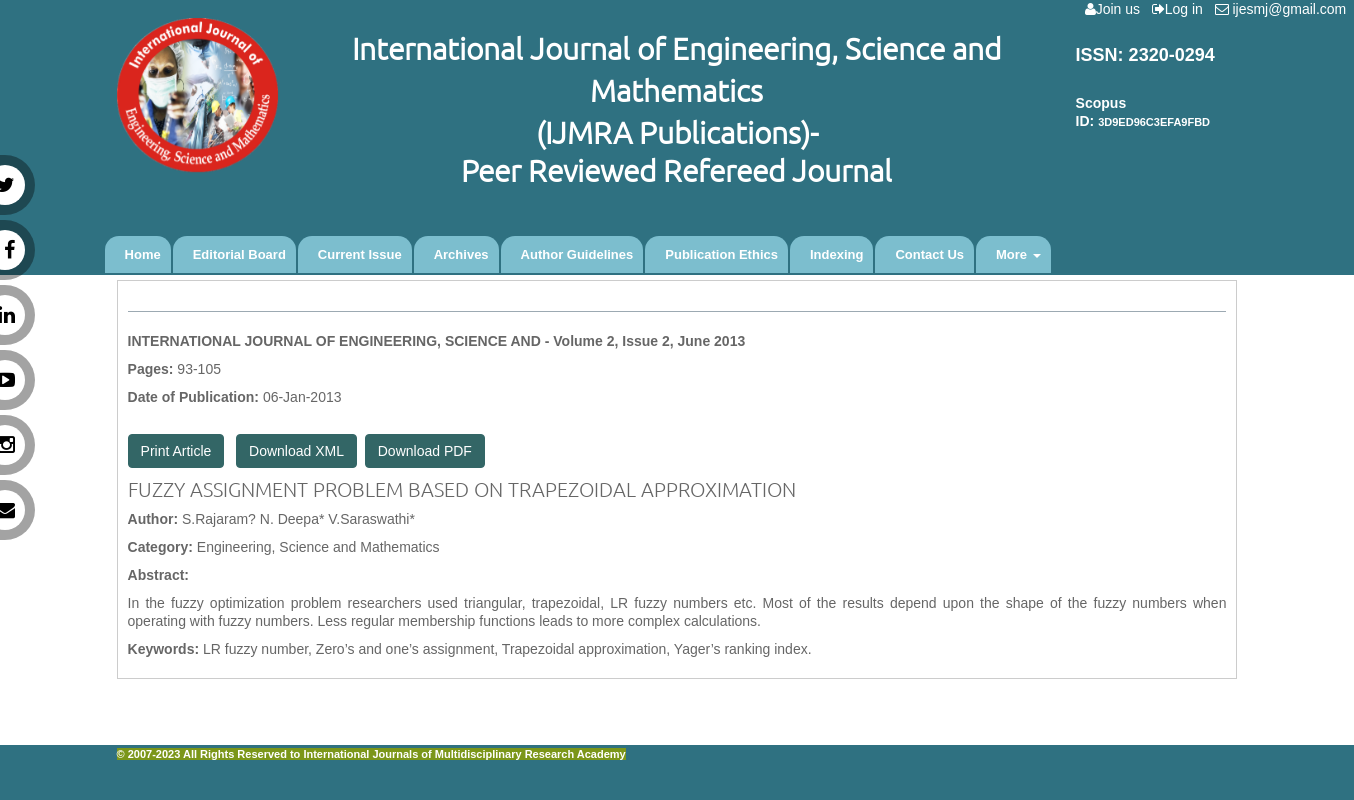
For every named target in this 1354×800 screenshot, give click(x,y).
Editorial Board (239, 254)
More (1018, 254)
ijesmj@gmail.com (1284, 9)
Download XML (296, 451)
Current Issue (360, 254)
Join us (1116, 9)
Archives (461, 254)
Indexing (836, 254)
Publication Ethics (721, 254)
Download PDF (425, 451)
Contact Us (929, 254)
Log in (1181, 9)
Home (143, 254)
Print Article (176, 451)
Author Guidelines (577, 254)
